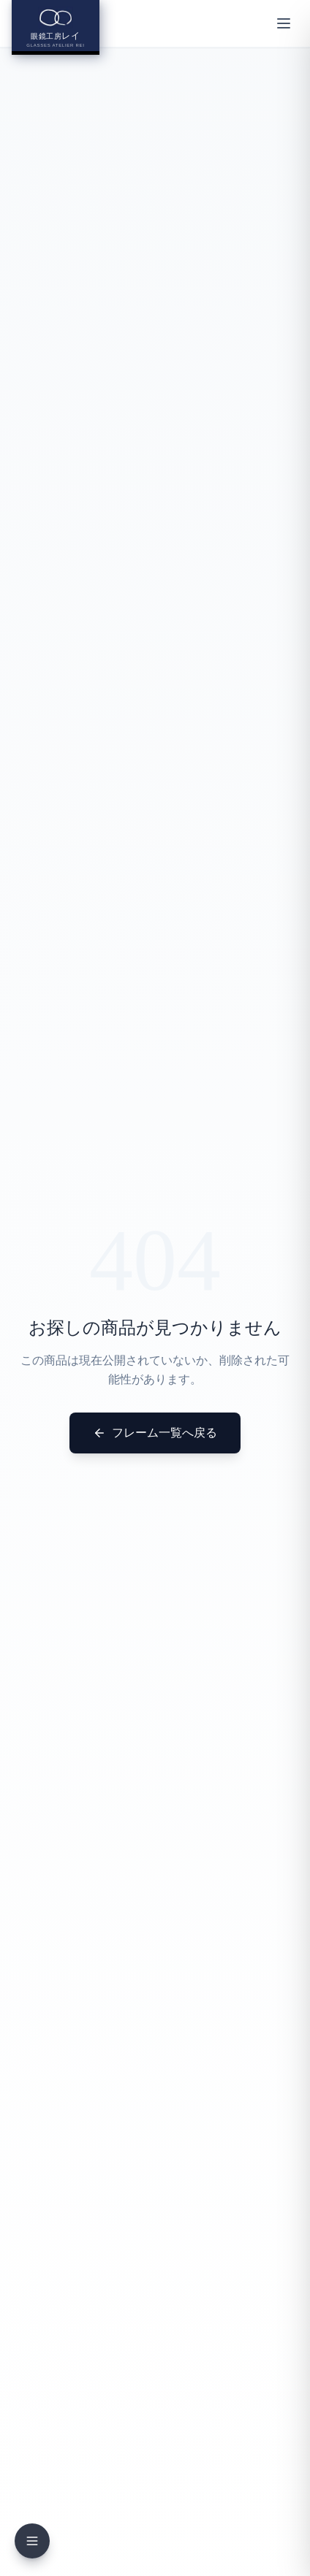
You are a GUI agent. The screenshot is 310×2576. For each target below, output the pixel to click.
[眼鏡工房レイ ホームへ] (55, 27)
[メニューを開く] (283, 23)
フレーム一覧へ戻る (155, 1433)
